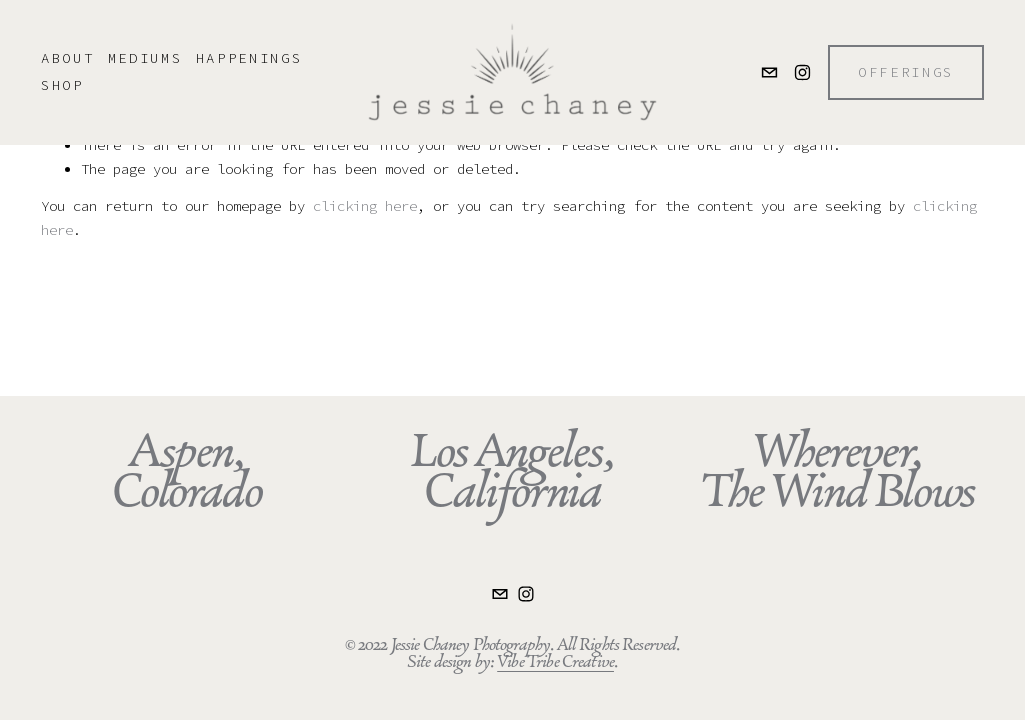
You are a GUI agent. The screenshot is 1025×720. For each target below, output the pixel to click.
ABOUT (67, 58)
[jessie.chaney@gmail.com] (769, 72)
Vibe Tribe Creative (555, 661)
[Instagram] (802, 72)
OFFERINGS (906, 72)
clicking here (365, 206)
